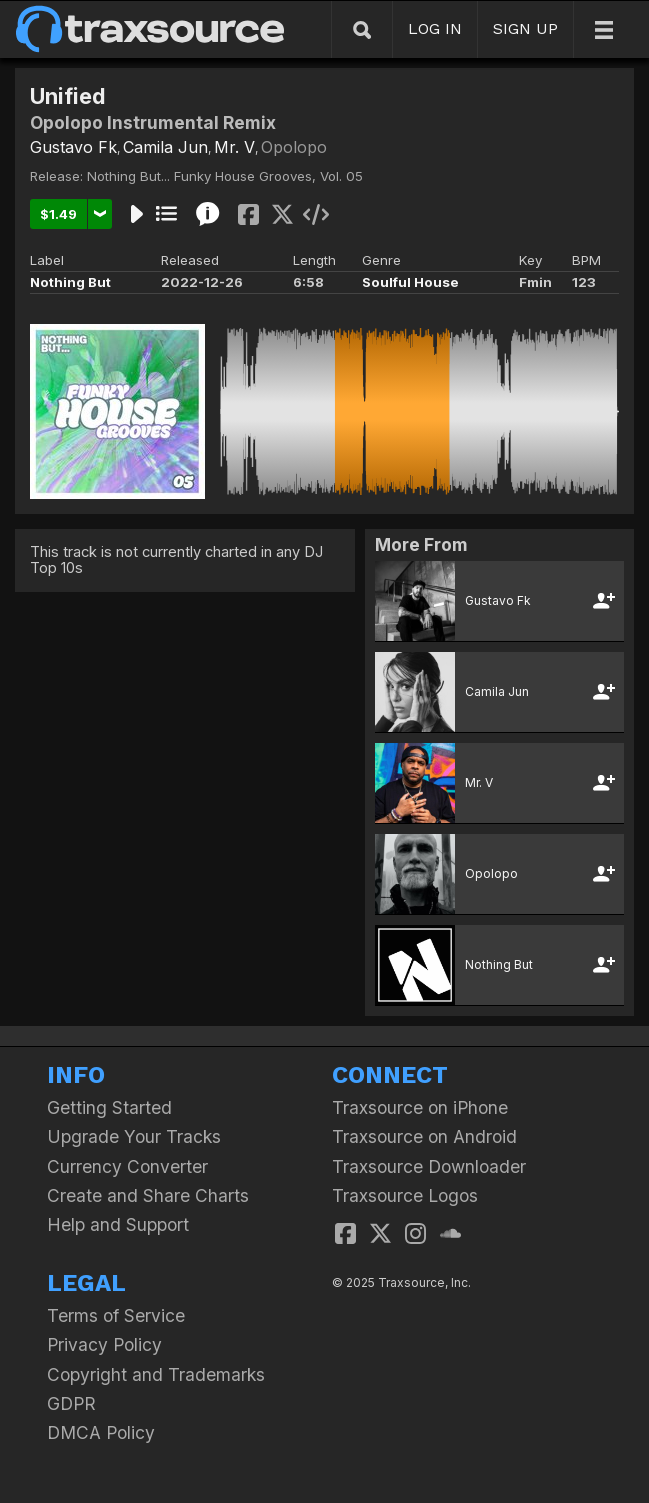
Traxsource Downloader (429, 1166)
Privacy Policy (104, 1344)
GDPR (71, 1403)
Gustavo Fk (73, 147)
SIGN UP (525, 28)
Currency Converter (127, 1166)
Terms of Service (116, 1315)
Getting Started (109, 1107)
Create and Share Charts (148, 1195)
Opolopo (294, 147)
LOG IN (435, 28)
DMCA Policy (101, 1432)
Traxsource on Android (424, 1136)
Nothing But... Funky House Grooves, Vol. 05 (225, 176)
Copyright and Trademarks (156, 1374)
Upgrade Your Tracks (134, 1136)
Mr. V (234, 147)
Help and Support (118, 1224)
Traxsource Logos (405, 1195)
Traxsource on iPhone (420, 1107)
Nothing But (70, 282)
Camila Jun (165, 147)
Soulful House (410, 282)
